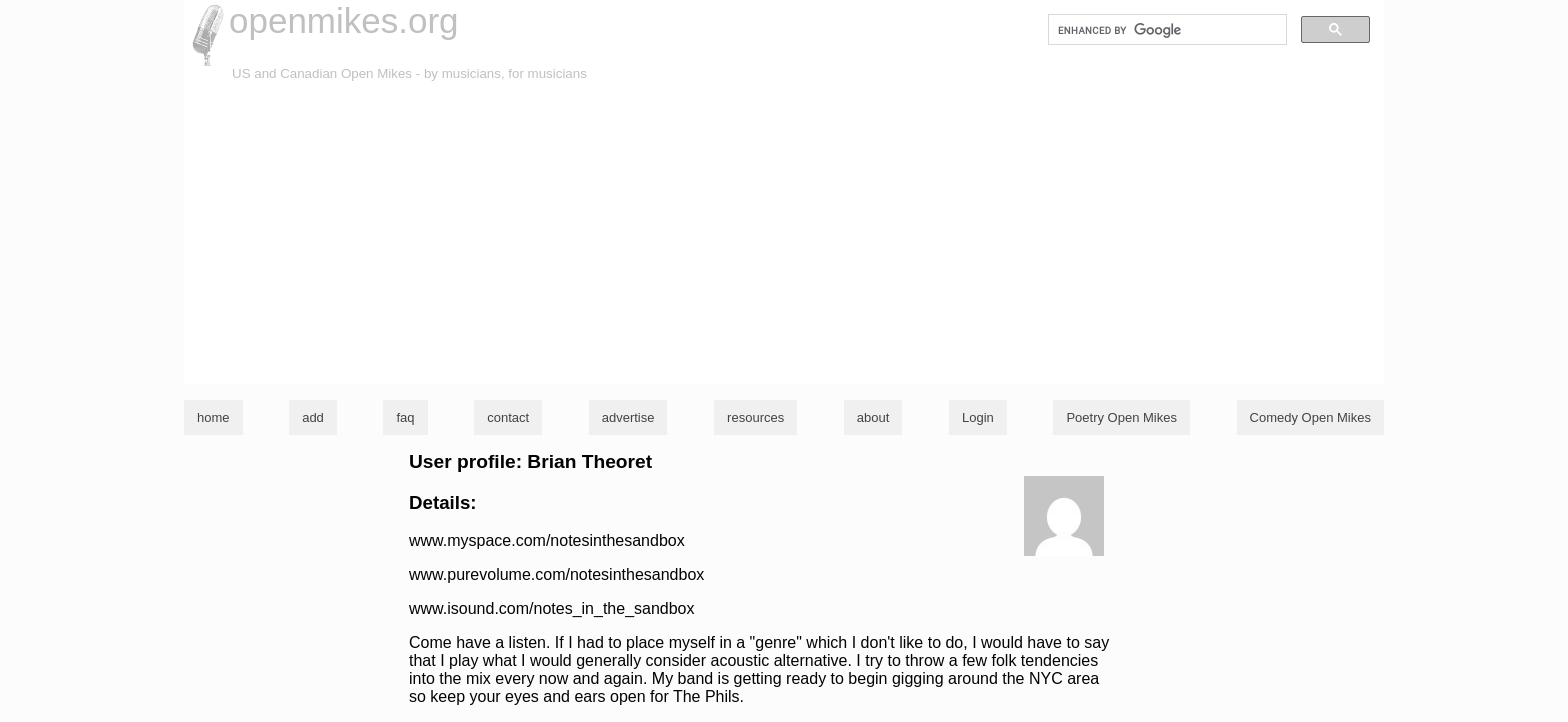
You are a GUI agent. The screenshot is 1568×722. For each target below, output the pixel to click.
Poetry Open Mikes (1121, 417)
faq (405, 417)
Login (978, 417)
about (873, 417)
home (213, 417)
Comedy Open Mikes (1310, 417)
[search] (1165, 30)
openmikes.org (344, 20)
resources (755, 417)
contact (508, 417)
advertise (628, 417)
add (313, 417)
